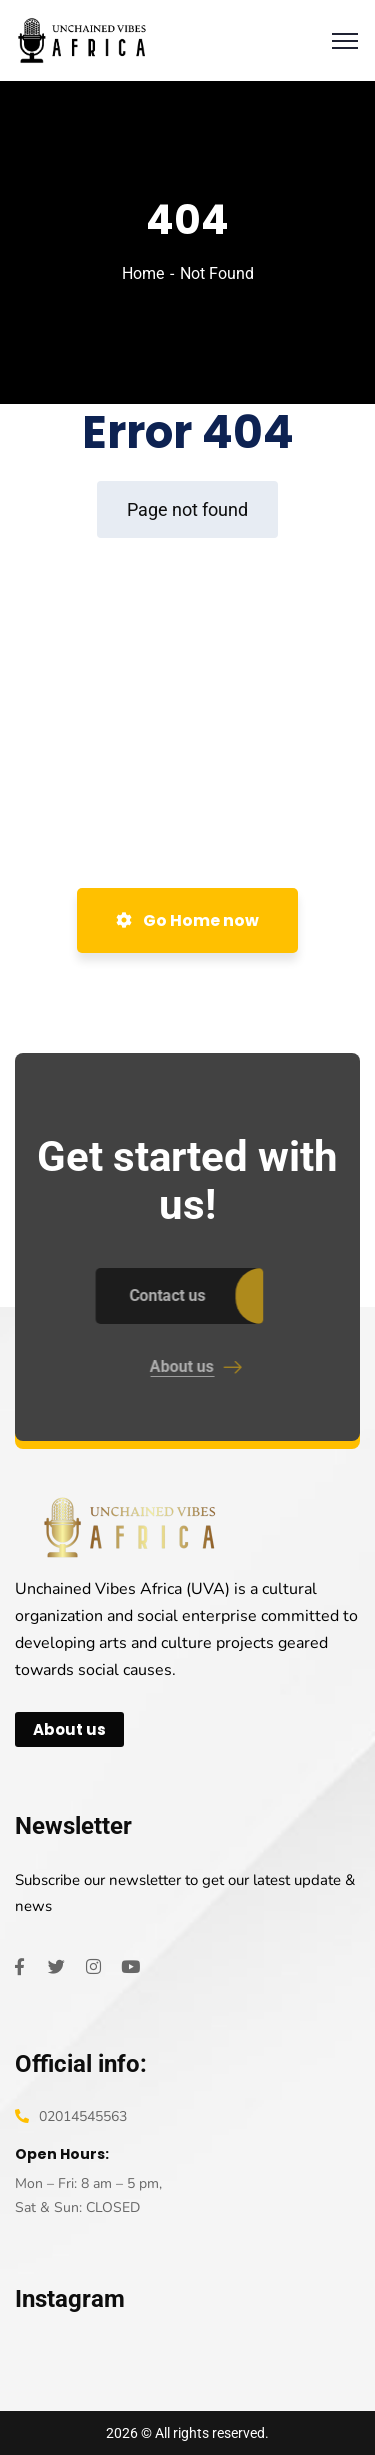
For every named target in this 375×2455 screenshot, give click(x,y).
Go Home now (187, 920)
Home (143, 273)
